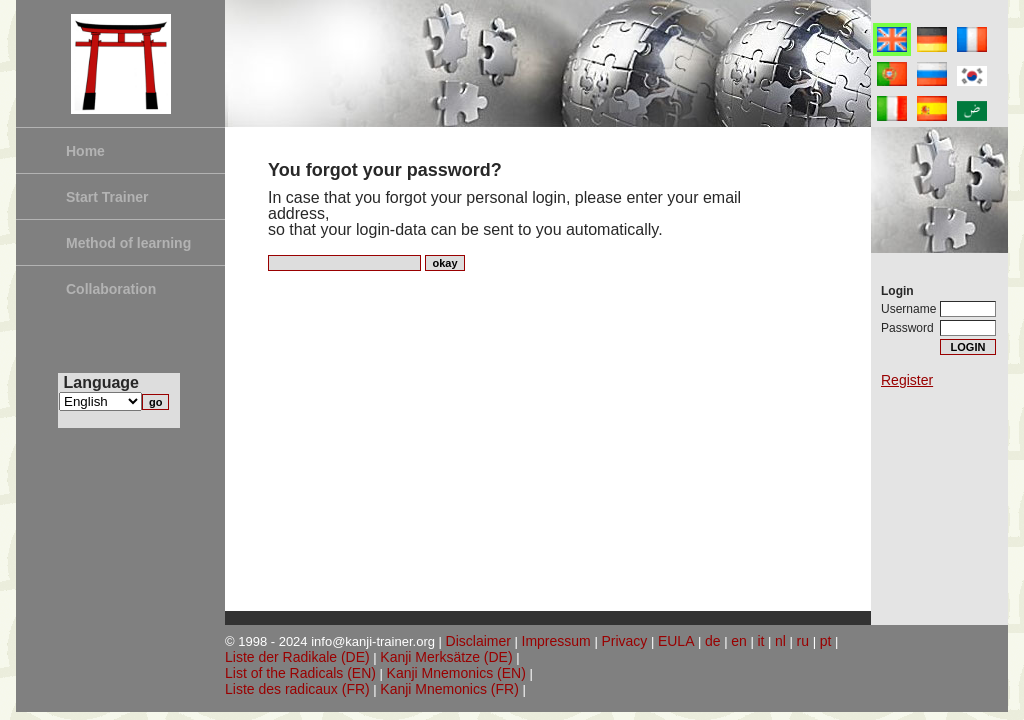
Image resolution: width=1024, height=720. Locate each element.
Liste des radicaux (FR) (297, 689)
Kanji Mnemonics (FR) (449, 689)
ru (803, 641)
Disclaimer (478, 641)
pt (826, 641)
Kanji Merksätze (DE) (446, 657)
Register (907, 380)
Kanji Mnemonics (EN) (456, 673)
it (760, 641)
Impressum (556, 641)
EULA (676, 641)
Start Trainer (107, 197)
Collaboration (111, 289)
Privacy (624, 641)
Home (85, 151)
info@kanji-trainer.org (373, 641)
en (739, 641)
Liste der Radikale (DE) (297, 657)
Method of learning (128, 243)
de (713, 641)
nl (780, 641)
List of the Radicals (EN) (300, 673)
